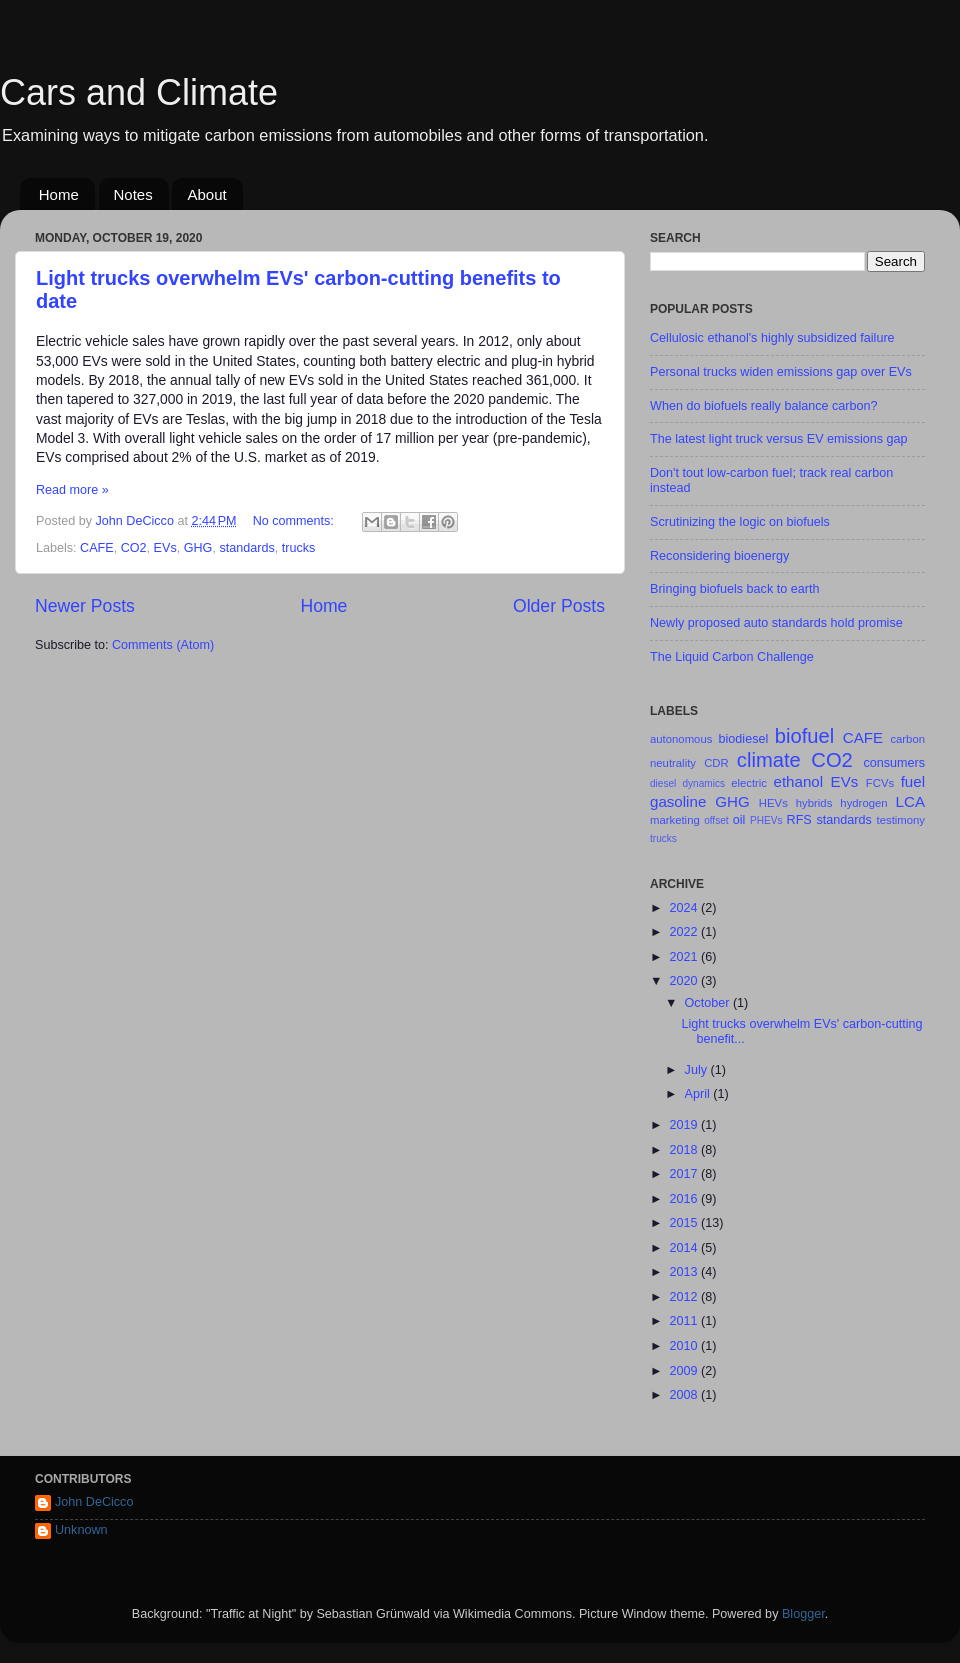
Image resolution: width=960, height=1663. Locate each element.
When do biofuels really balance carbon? (764, 406)
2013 (685, 1272)
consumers (894, 763)
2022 (685, 932)
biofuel (804, 736)
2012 (685, 1297)
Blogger (803, 1614)
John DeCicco (94, 1502)
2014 (685, 1248)
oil (739, 820)
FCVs (880, 783)
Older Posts (559, 606)
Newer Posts (85, 606)
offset (716, 820)
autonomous (681, 739)
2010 (685, 1346)
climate (769, 760)
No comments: (295, 521)
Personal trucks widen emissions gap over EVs (781, 372)
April (699, 1094)
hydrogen (863, 803)
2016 (685, 1199)
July (698, 1070)
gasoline (678, 801)
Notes (133, 194)
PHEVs (766, 820)
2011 (685, 1321)
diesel (663, 783)
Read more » (72, 490)
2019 (685, 1125)
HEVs (773, 803)
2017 (685, 1174)
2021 (685, 957)
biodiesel (744, 739)
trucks (299, 548)
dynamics (703, 783)
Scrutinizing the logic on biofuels (740, 522)
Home (59, 194)
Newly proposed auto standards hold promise (776, 623)
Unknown (81, 1530)
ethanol (799, 781)
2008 (685, 1395)
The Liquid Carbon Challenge (732, 657)
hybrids (814, 803)
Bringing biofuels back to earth (734, 589)
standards (246, 548)
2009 (685, 1371)
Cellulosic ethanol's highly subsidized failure (772, 338)
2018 (685, 1150)
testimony (901, 820)
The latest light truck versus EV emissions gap (779, 439)
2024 (685, 908)
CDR (716, 763)
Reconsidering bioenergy (719, 556)
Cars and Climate (139, 92)
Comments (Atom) (163, 645)
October (709, 1003)
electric (749, 783)
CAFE (97, 548)
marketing (675, 820)
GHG (198, 548)
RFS (799, 820)
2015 (685, 1223)
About (206, 194)
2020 (685, 981)
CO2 (134, 548)
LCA (910, 801)
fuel (913, 781)
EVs (165, 548)
